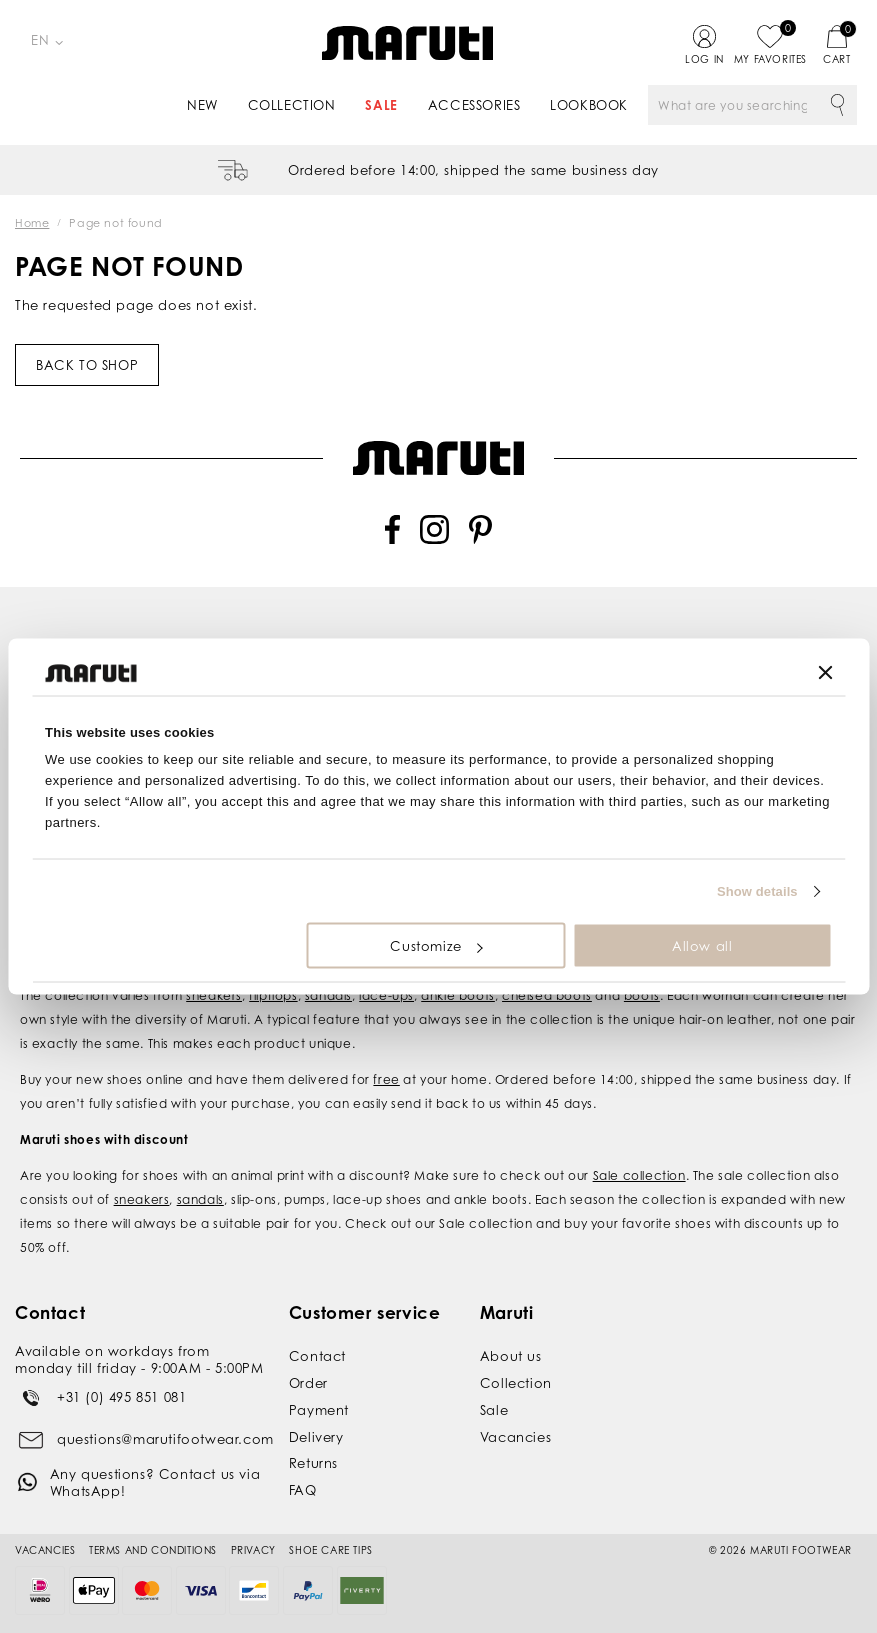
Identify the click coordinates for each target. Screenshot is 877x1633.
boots (642, 995)
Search (837, 105)
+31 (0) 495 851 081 (121, 1397)
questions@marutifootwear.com (165, 1439)
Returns (313, 1463)
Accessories (474, 105)
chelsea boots (547, 995)
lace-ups (386, 995)
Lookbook (589, 105)
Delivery (316, 1437)
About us (511, 1356)
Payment (319, 1410)
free (386, 1079)
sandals (328, 995)
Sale (381, 105)
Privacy (253, 1550)
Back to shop (87, 365)
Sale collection (639, 1175)
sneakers (214, 995)
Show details (757, 890)
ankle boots (458, 995)
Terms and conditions (153, 1550)
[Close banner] (825, 673)
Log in (704, 59)
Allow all (702, 946)
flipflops (273, 995)
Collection (292, 105)
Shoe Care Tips (330, 1550)
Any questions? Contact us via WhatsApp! (155, 1482)
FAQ (303, 1490)
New (202, 105)
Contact (317, 1356)
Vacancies (515, 1437)
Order (308, 1383)
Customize (436, 946)
